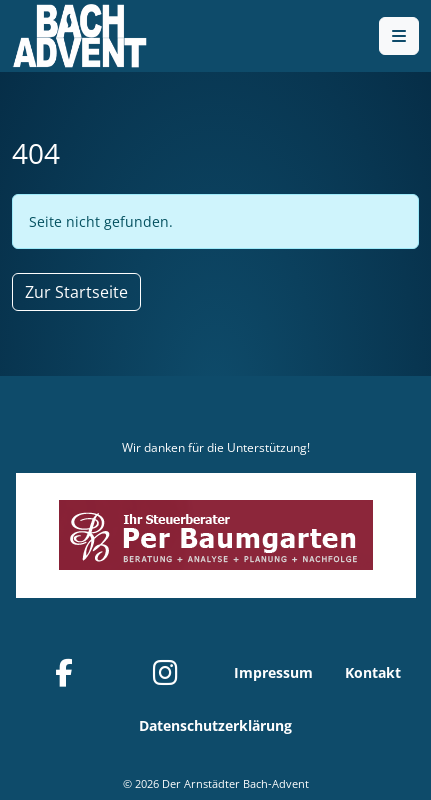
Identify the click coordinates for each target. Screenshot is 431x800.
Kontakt (373, 672)
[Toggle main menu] (399, 36)
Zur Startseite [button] (76, 292)
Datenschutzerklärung (215, 725)
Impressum (273, 672)
